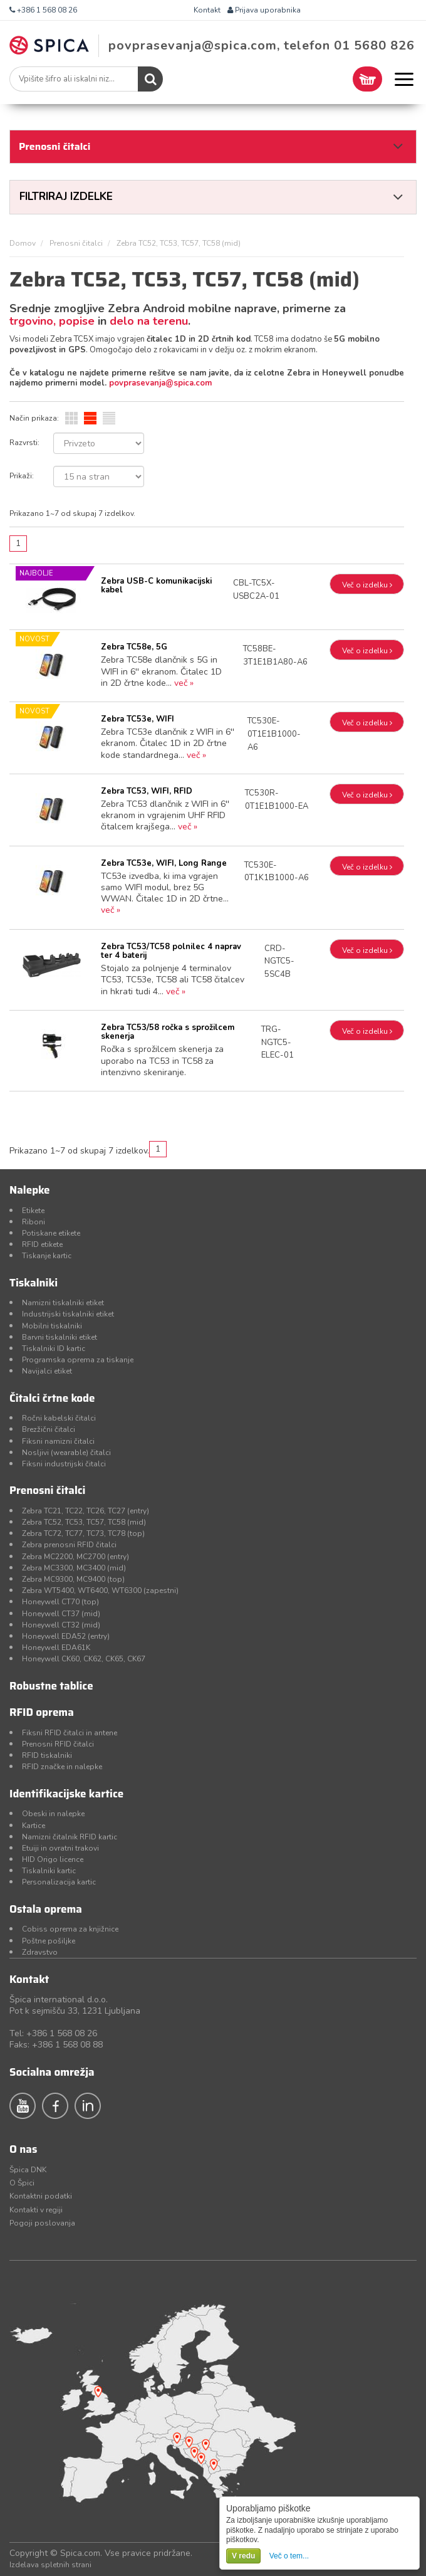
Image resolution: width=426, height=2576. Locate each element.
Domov (22, 243)
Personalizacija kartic (59, 1882)
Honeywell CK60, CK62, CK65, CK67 (83, 1659)
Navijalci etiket (47, 1371)
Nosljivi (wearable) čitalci (66, 1453)
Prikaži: (21, 476)
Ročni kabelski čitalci (59, 1418)
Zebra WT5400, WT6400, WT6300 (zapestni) (100, 1590)
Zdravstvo (40, 1952)
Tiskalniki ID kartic (53, 1348)
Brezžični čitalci (48, 1429)
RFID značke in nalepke (62, 1767)
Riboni (33, 1222)
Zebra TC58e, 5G (134, 647)
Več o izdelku (367, 585)
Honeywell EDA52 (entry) (66, 1636)
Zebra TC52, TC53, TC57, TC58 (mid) (84, 1522)
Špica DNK (27, 2170)
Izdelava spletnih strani (50, 2565)
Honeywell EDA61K (56, 1648)
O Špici (21, 2183)
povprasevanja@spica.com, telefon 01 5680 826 (261, 45)
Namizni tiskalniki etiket (63, 1303)
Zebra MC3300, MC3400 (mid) (74, 1568)
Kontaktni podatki (40, 2196)
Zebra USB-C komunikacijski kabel (156, 586)
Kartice (33, 1826)
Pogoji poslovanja (42, 2223)
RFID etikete (42, 1244)
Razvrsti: (24, 443)
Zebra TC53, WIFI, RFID (146, 791)
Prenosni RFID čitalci (58, 1744)
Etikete (33, 1211)
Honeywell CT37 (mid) (61, 1614)
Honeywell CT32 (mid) (61, 1625)
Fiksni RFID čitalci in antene (69, 1733)
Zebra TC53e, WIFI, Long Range (164, 863)
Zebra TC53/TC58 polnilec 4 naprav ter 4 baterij (171, 951)
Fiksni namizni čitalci (58, 1441)
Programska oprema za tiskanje (77, 1360)
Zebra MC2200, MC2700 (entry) (75, 1557)
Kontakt (207, 10)
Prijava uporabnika (264, 10)
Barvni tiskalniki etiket (59, 1337)
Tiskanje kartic (46, 1256)
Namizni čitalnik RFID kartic (69, 1837)
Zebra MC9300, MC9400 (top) (73, 1579)
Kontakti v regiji (36, 2210)
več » (184, 683)
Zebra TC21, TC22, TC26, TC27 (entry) (85, 1511)
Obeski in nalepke (53, 1814)
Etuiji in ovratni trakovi (60, 1848)
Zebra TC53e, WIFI (137, 719)
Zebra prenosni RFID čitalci (69, 1545)
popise (77, 321)
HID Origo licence (52, 1859)
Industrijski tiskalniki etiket (68, 1314)
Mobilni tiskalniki (52, 1326)
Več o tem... (289, 2556)
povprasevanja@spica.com (160, 383)
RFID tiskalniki (47, 1755)
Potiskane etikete (51, 1233)
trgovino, (34, 321)
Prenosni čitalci (76, 243)
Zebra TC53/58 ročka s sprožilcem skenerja (167, 1032)
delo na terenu (149, 321)
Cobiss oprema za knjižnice (70, 1929)
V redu (243, 2556)
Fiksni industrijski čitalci (64, 1464)
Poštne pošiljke (48, 1941)
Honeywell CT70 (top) (60, 1602)
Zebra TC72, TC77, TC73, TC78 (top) (83, 1533)
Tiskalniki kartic (49, 1871)
